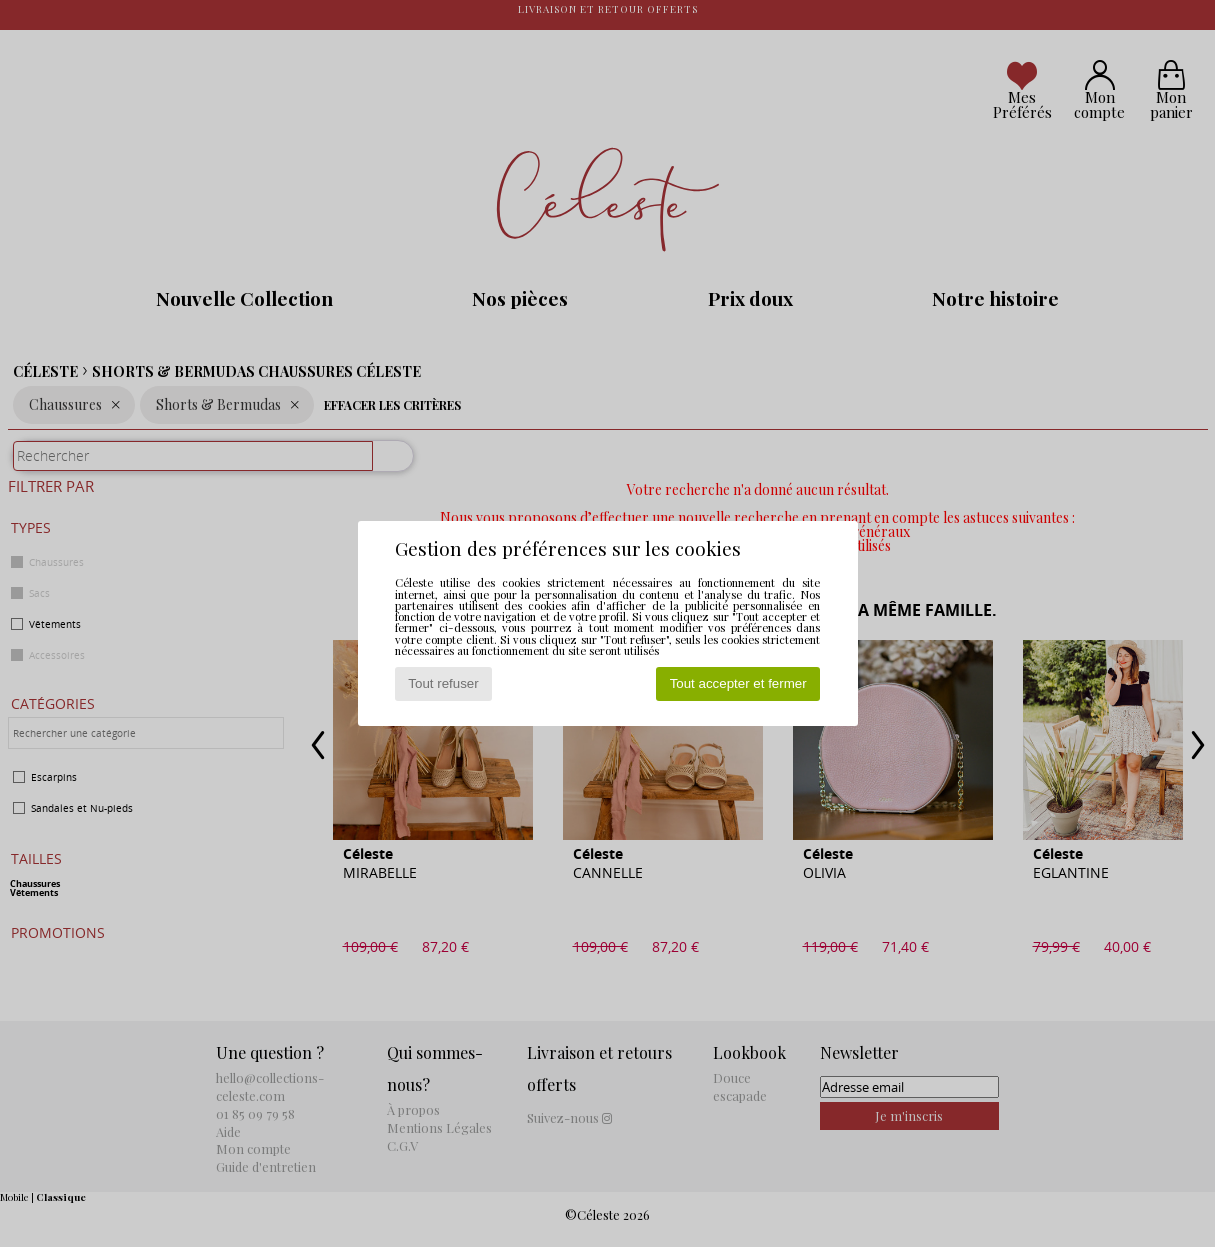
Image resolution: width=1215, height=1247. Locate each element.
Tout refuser (443, 683)
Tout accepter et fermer (738, 683)
